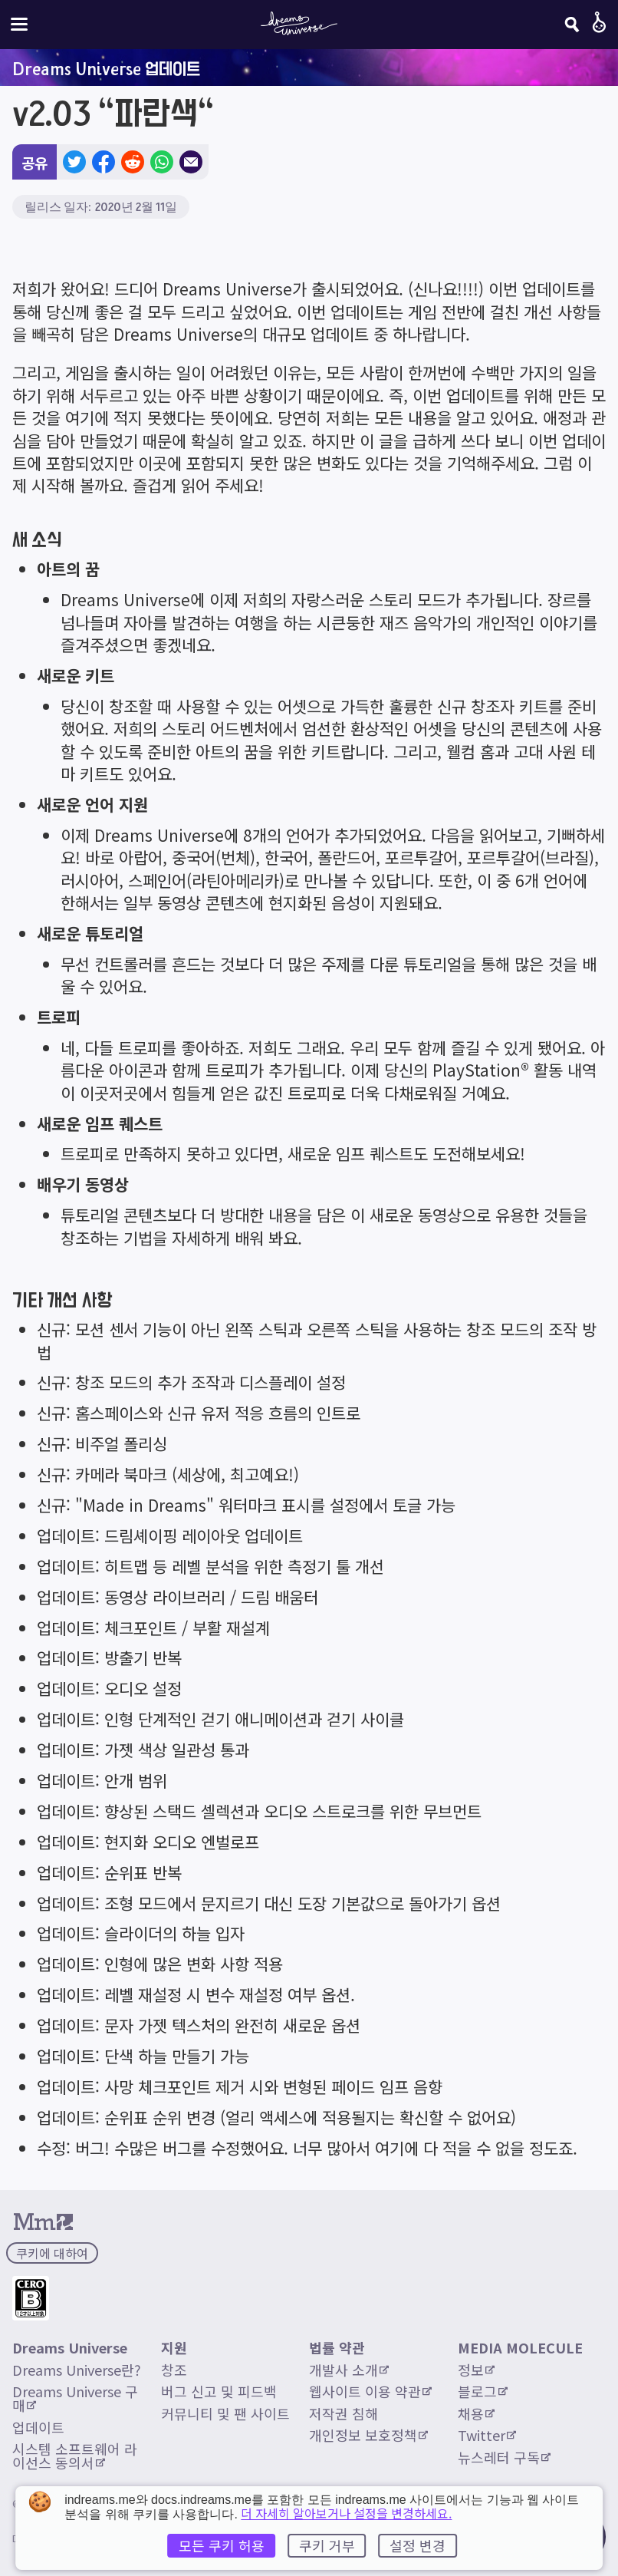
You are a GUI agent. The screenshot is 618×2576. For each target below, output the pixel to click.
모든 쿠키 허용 (222, 2545)
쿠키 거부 (327, 2545)
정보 (476, 2370)
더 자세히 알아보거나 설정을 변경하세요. (346, 2513)
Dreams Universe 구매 (75, 2398)
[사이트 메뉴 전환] (19, 24)
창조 (174, 2370)
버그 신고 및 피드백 (219, 2391)
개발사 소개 (349, 2370)
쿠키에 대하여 (52, 2253)
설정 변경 (417, 2545)
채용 (476, 2413)
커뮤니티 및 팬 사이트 (225, 2413)
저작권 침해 (343, 2413)
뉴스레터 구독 (504, 2457)
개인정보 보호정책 (368, 2435)
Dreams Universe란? (76, 2370)
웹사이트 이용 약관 (370, 2391)
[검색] (572, 24)
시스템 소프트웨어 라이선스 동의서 (74, 2455)
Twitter (487, 2435)
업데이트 (38, 2427)
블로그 (483, 2391)
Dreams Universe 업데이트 (106, 68)
